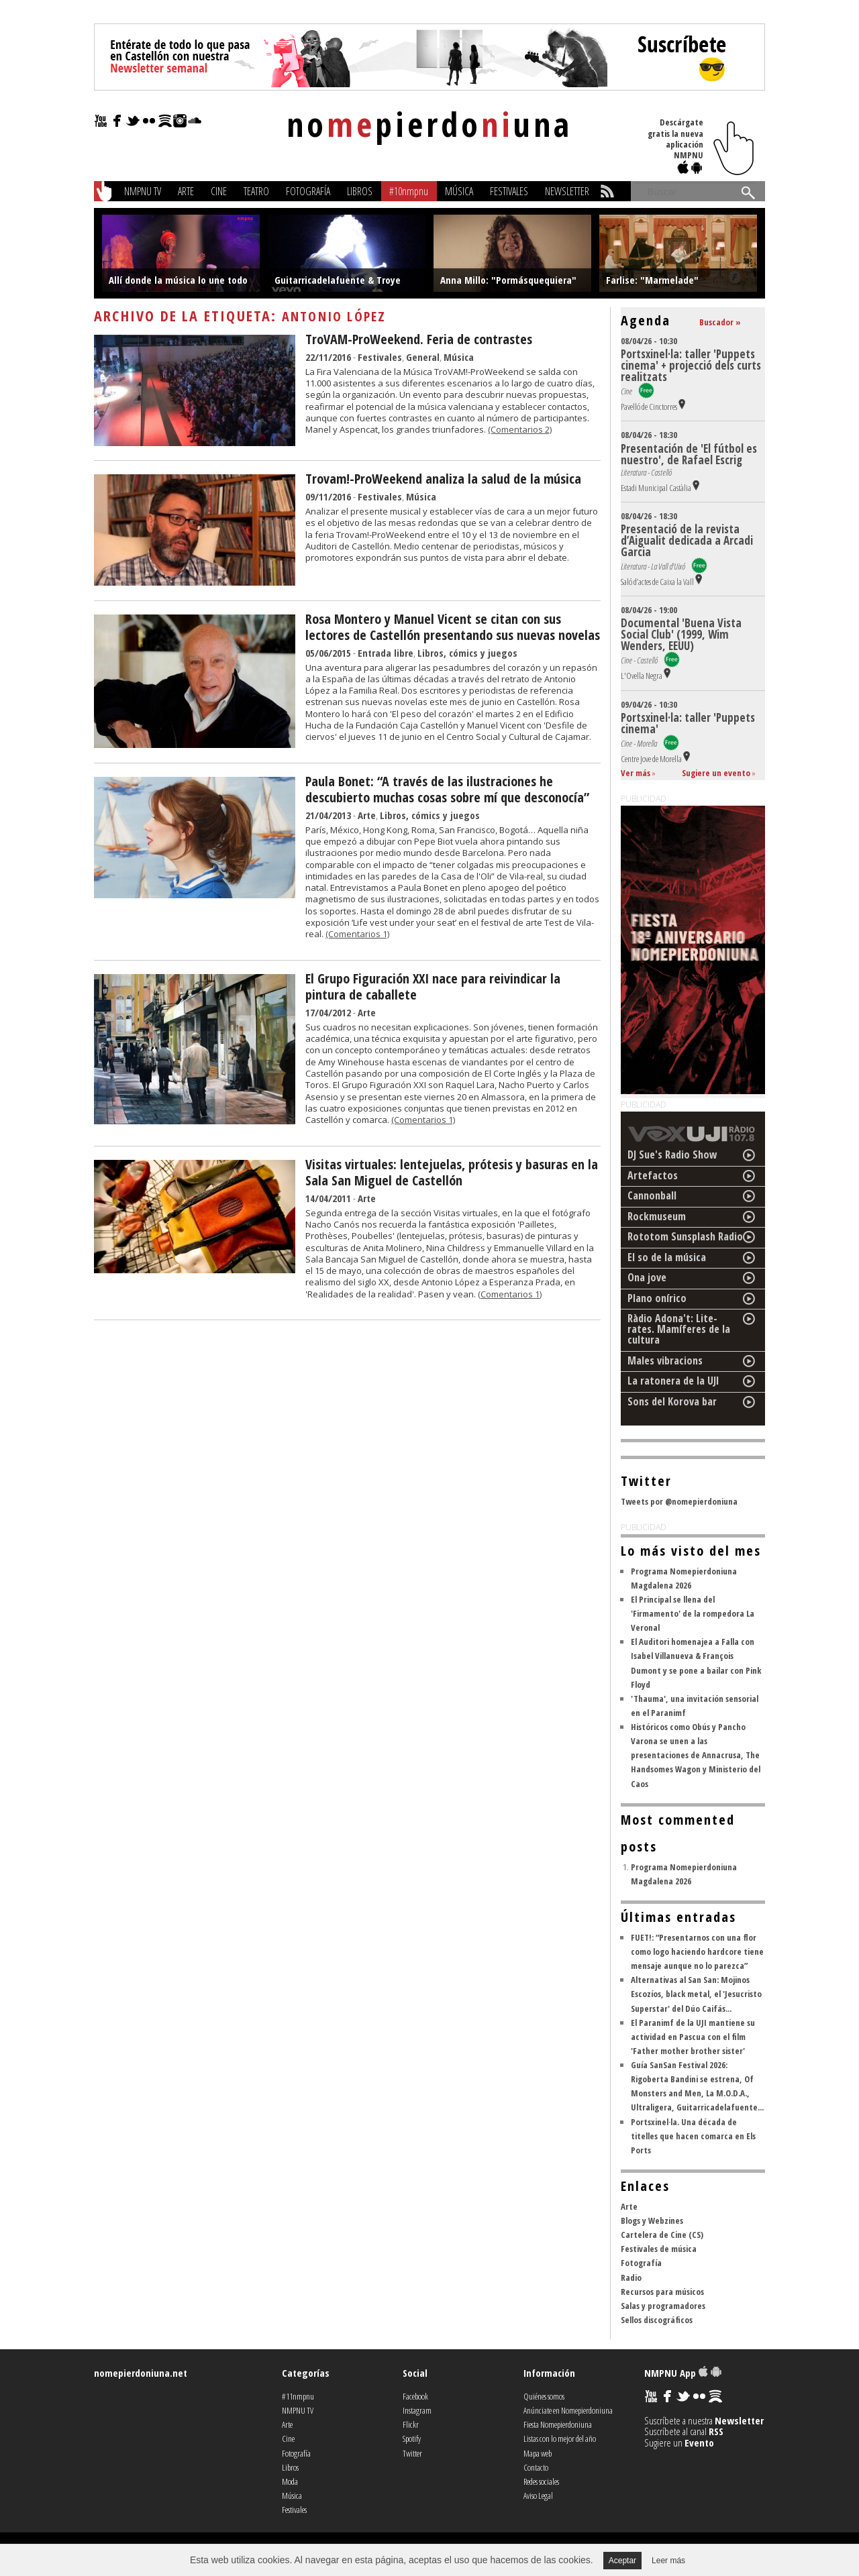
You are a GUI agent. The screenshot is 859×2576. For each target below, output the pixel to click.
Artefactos (652, 1175)
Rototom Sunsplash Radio (685, 1236)
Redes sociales (541, 2481)
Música (459, 191)
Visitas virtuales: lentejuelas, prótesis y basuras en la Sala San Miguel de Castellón (451, 1172)
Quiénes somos (543, 2396)
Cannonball (651, 1195)
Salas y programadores (663, 2306)
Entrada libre (385, 652)
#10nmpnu (408, 191)
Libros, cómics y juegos (467, 652)
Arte (186, 191)
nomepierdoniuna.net (140, 2372)
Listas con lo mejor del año (559, 2438)
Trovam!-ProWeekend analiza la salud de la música (443, 479)
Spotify (412, 2438)
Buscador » (720, 322)
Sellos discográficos (657, 2320)
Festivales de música (659, 2249)
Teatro (256, 191)
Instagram (417, 2410)
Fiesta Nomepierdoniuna (557, 2424)
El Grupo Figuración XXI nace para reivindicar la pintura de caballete (432, 986)
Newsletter (567, 191)
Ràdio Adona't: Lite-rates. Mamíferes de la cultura (678, 1329)
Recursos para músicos (662, 2292)
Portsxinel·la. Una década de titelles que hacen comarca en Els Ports (693, 2136)
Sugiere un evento (716, 773)
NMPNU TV (142, 191)
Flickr (411, 2424)
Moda (290, 2481)
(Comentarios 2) (520, 429)
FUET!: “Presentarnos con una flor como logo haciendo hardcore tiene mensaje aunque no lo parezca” (697, 1951)
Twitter (412, 2453)
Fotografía (308, 191)
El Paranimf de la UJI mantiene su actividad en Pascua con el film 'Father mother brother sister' (693, 2037)
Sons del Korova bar (672, 1401)
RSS (716, 2431)
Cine (219, 191)
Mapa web (537, 2453)
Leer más (668, 2560)
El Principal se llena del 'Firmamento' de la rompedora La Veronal (692, 1613)
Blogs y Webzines (652, 2220)
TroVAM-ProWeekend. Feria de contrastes (418, 339)
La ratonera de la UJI (673, 1380)
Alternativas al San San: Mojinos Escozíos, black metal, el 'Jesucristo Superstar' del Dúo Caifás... (696, 1994)
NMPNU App (682, 2372)
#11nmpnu (298, 2396)
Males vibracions (665, 1360)
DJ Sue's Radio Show (672, 1154)
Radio (631, 2277)
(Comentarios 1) (357, 934)
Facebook (415, 2396)
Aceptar (622, 2560)
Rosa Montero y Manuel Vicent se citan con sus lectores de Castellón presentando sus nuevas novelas (452, 627)
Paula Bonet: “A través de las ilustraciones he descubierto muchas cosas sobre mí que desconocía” (447, 789)
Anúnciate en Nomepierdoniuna (568, 2410)
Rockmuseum (656, 1216)
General (423, 357)
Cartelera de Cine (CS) (662, 2235)
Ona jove (646, 1277)
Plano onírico (657, 1298)
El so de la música (666, 1257)
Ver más (635, 773)
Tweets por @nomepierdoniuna (679, 1501)
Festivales (509, 191)
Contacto (535, 2467)
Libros (359, 191)
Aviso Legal (538, 2495)
